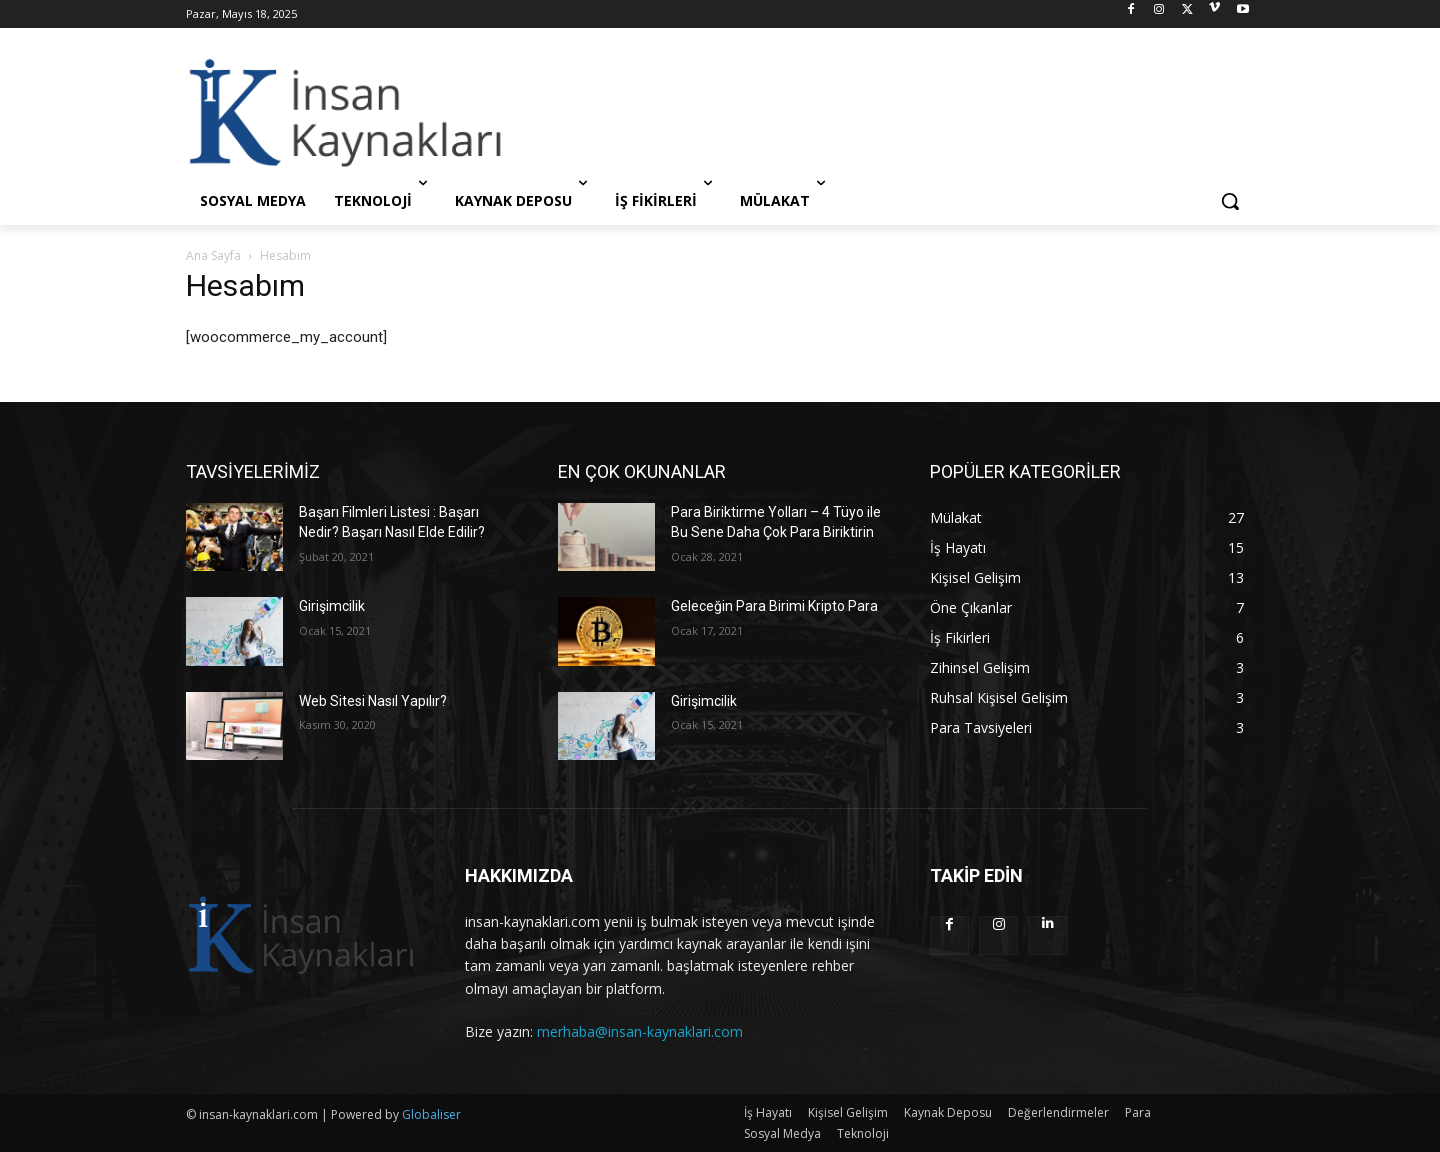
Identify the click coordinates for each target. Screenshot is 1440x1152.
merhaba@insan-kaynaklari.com (640, 1031)
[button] (1230, 201)
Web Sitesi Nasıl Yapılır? (373, 701)
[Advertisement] (870, 112)
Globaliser (431, 1114)
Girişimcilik (332, 606)
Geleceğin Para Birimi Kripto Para (774, 606)
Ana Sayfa (213, 255)
